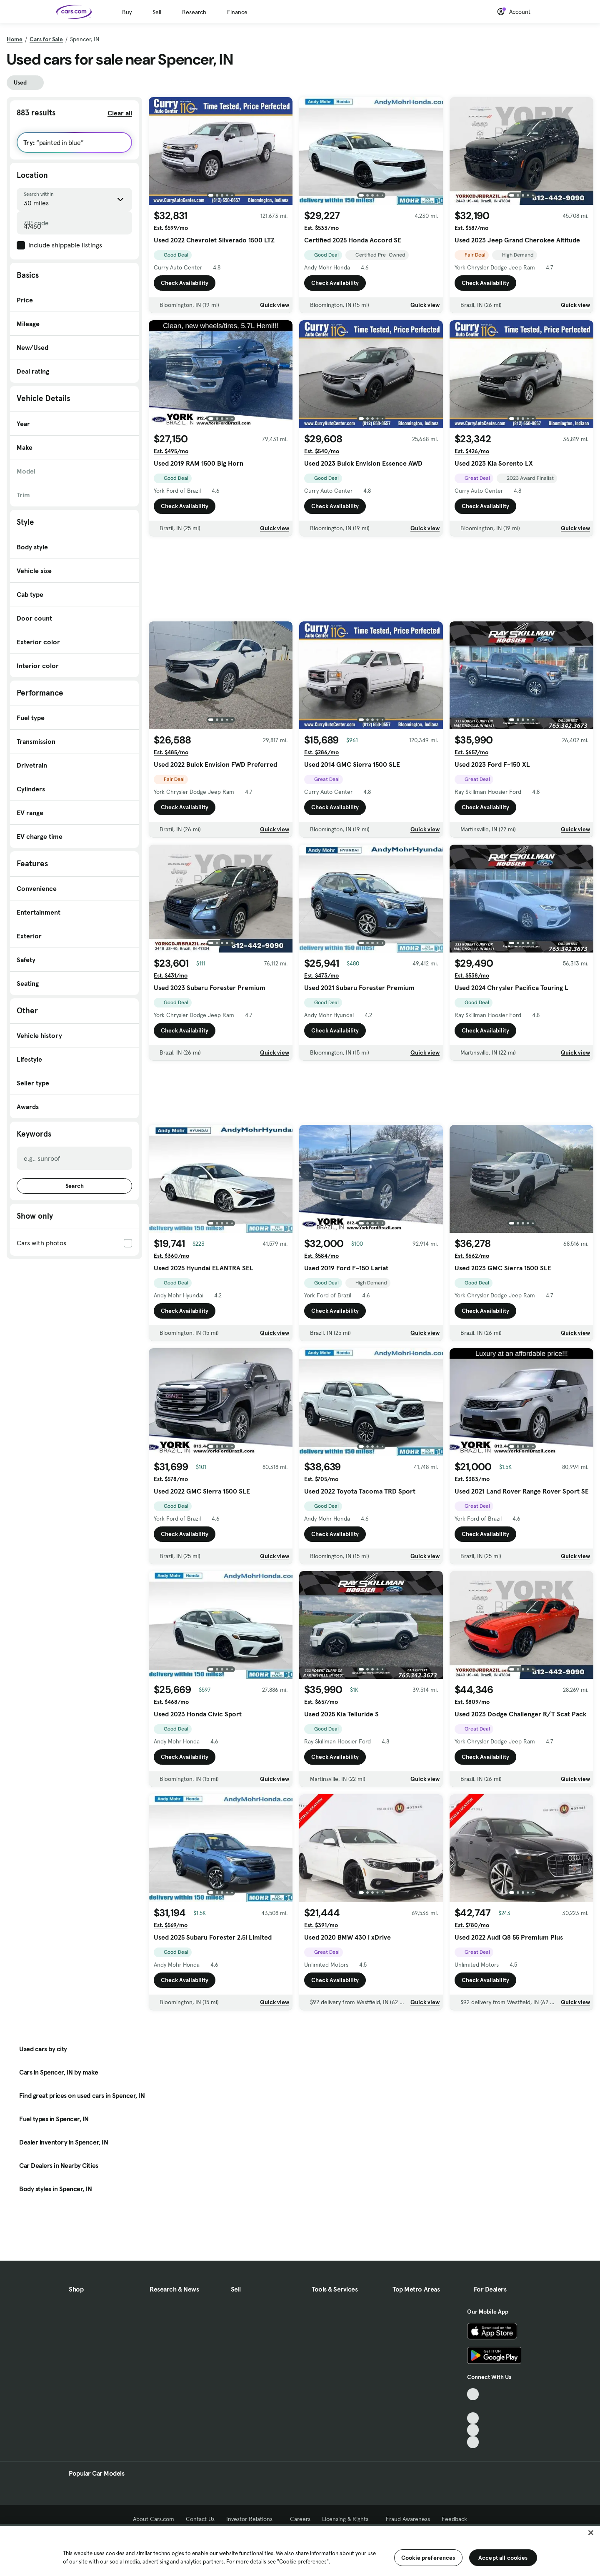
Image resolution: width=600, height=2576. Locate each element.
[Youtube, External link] (473, 2418)
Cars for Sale (46, 39)
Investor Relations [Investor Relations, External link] (252, 2519)
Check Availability (184, 283)
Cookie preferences (428, 2557)
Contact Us (200, 2519)
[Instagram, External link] (473, 2430)
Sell (156, 12)
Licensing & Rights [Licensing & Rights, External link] (348, 2519)
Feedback (454, 2519)
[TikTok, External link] (473, 2394)
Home (14, 39)
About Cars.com (153, 2519)
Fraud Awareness (408, 2519)
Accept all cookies (503, 2557)
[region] (300, 2550)
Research (194, 12)
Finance (237, 12)
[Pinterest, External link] (473, 2442)
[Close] (591, 2533)
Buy (127, 12)
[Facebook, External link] (473, 2406)
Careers (300, 2519)
